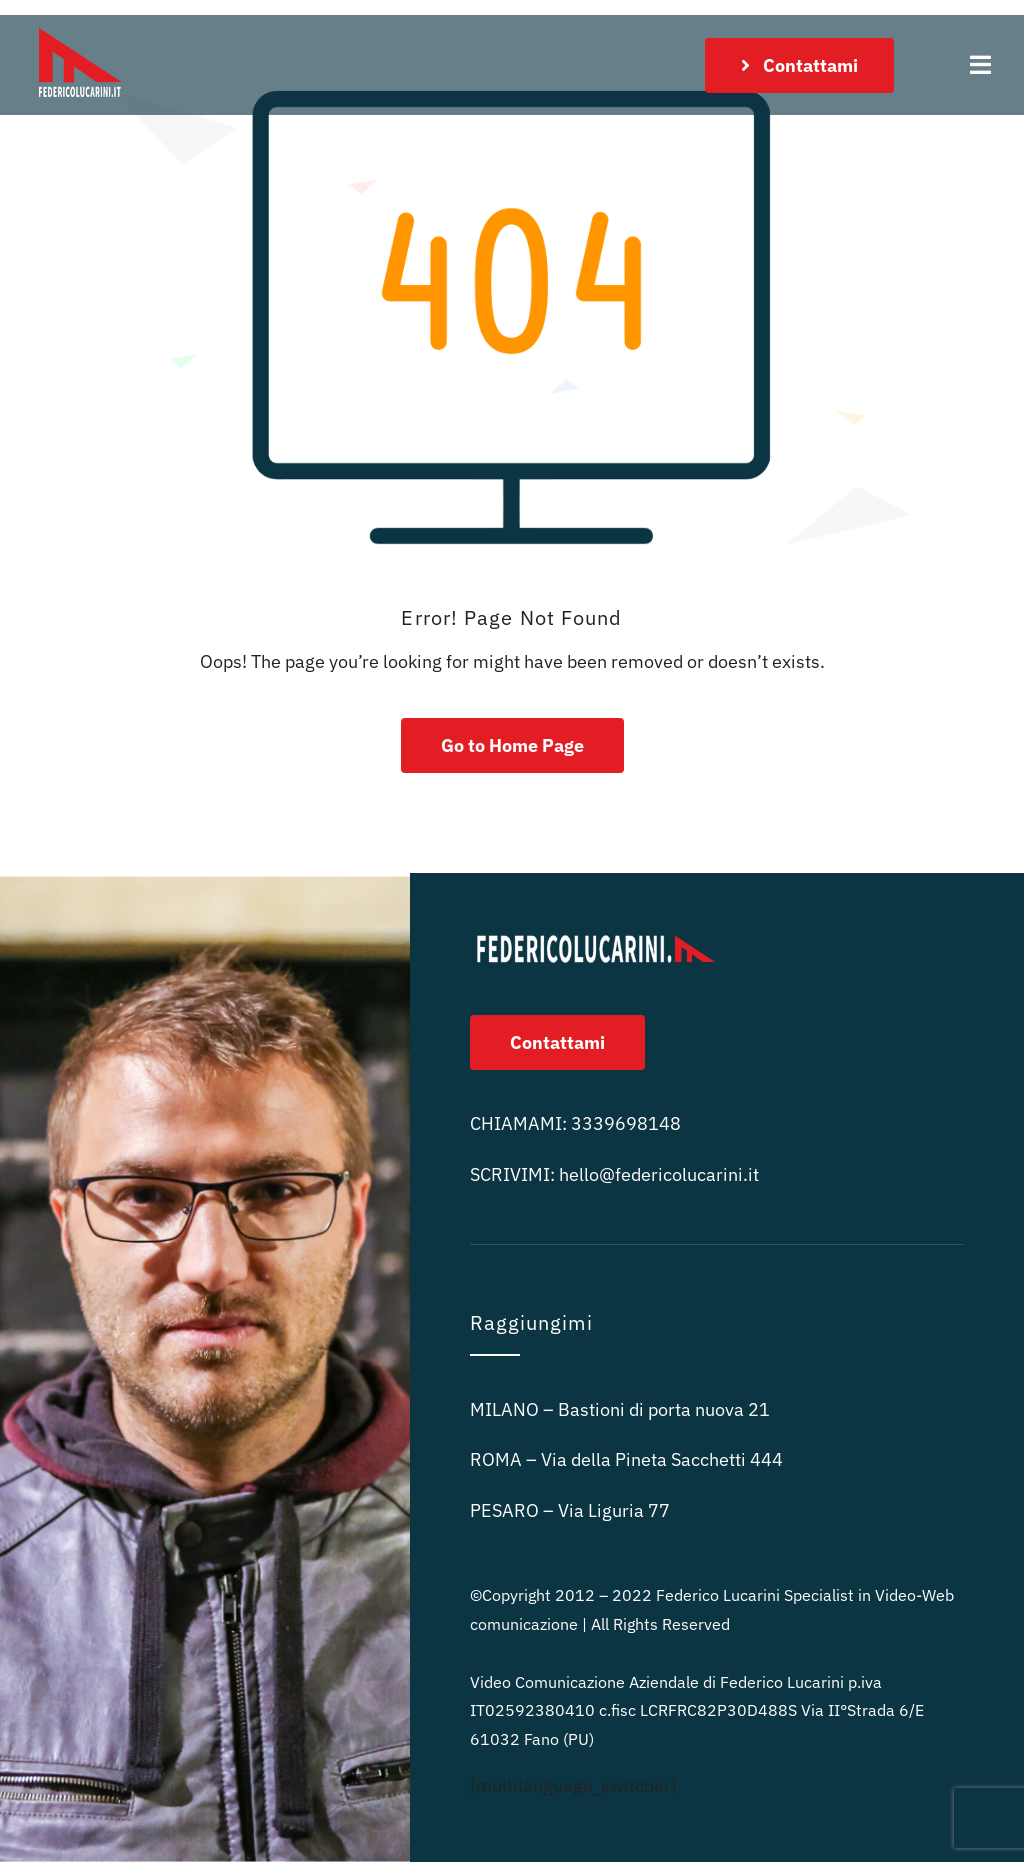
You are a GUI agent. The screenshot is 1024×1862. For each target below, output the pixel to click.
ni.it (659, 1174)
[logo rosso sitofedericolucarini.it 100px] (80, 23)
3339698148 (626, 1123)
